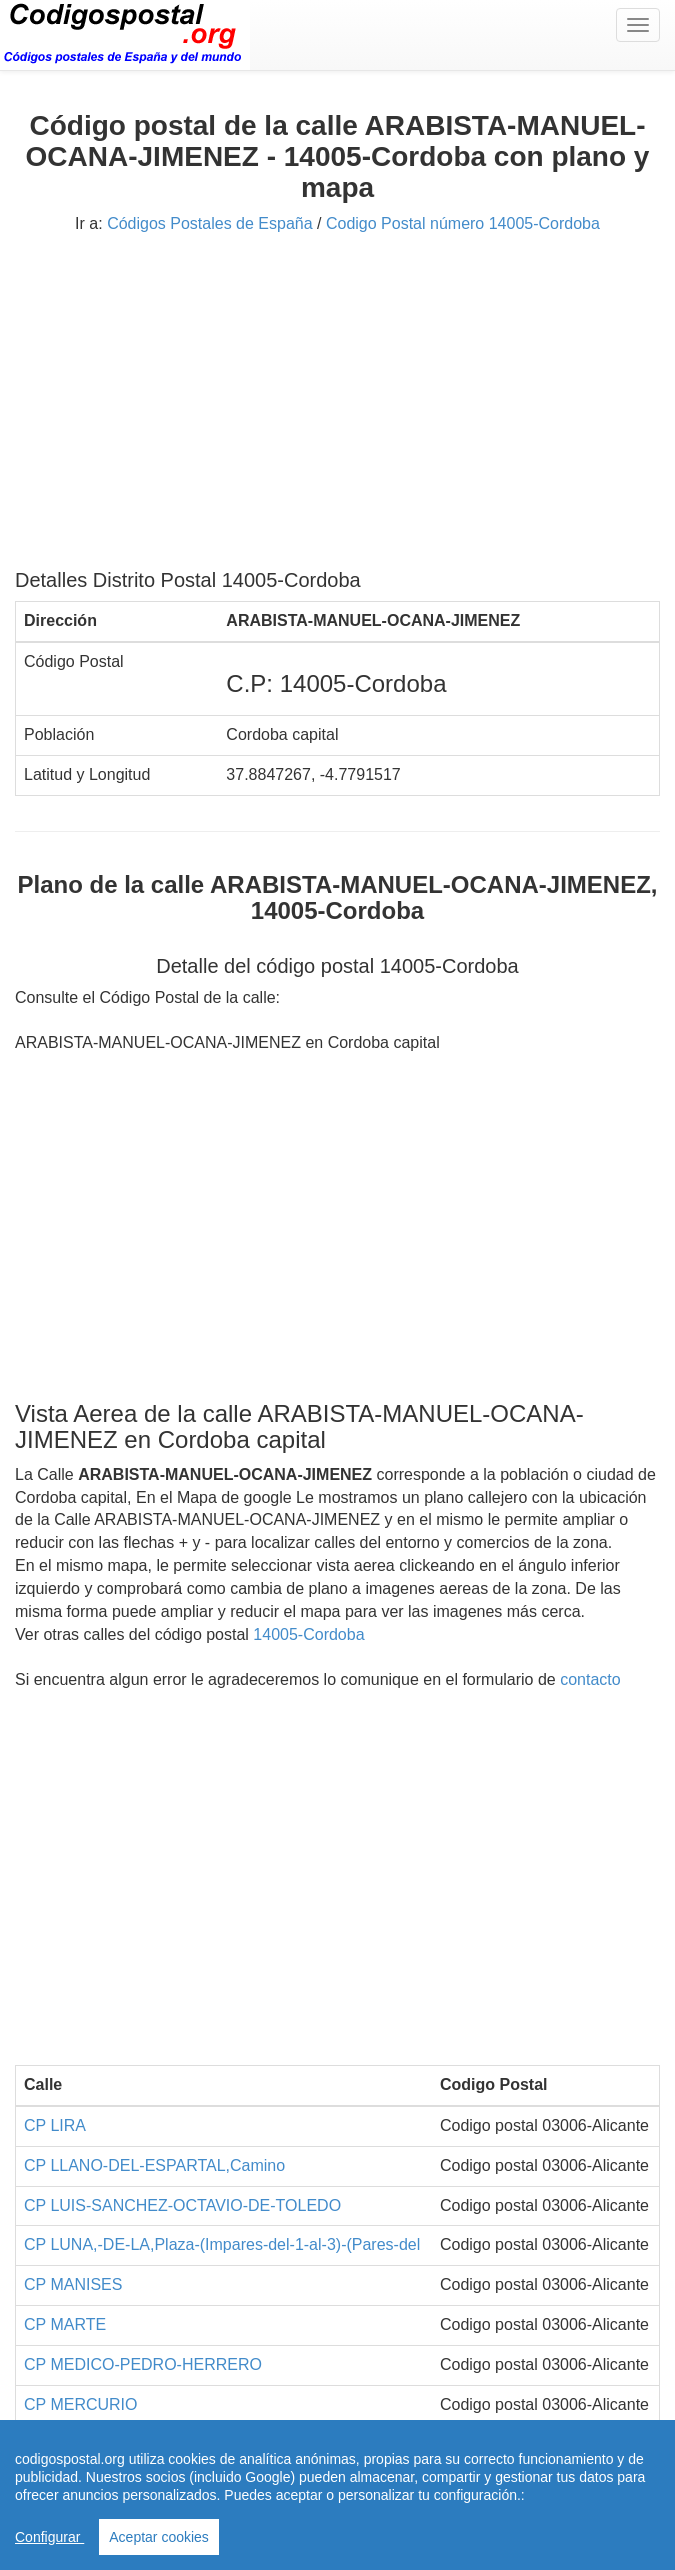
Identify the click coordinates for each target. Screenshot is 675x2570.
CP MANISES (73, 2284)
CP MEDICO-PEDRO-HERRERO (143, 2364)
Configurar (49, 2537)
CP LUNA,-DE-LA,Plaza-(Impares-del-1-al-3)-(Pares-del (222, 2244)
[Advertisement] (337, 409)
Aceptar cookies (159, 2537)
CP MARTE (65, 2324)
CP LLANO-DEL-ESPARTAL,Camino (154, 2165)
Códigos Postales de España (209, 223)
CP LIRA (55, 2125)
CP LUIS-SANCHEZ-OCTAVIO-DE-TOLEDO (182, 2205)
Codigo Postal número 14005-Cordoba (463, 223)
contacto (590, 1679)
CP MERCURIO (81, 2404)
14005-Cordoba (308, 1634)
